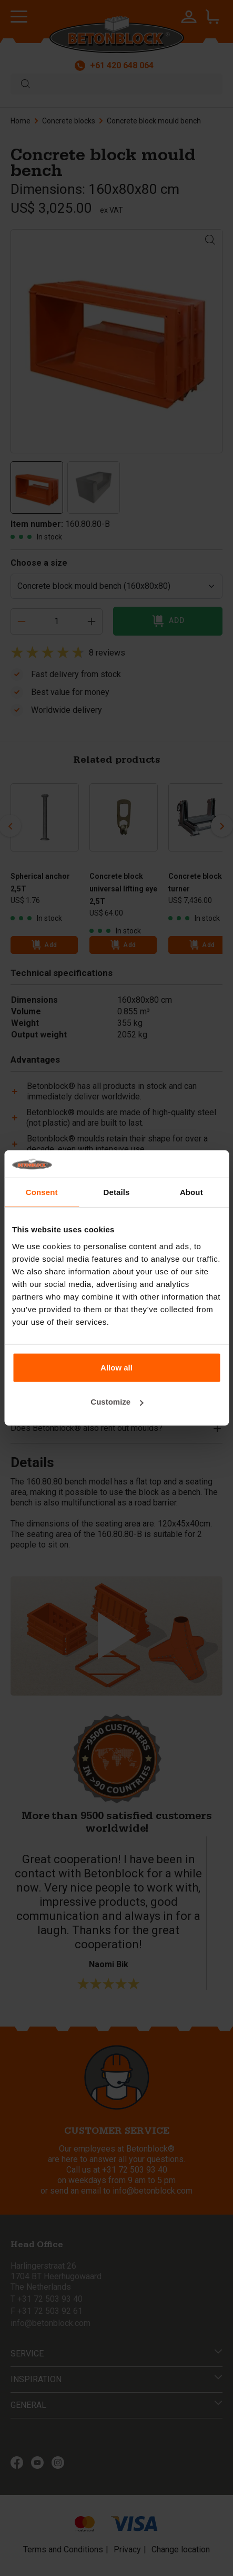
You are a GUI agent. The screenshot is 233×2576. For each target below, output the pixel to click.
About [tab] (191, 1192)
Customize (116, 1401)
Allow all (116, 1367)
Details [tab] (117, 1192)
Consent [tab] (42, 1192)
